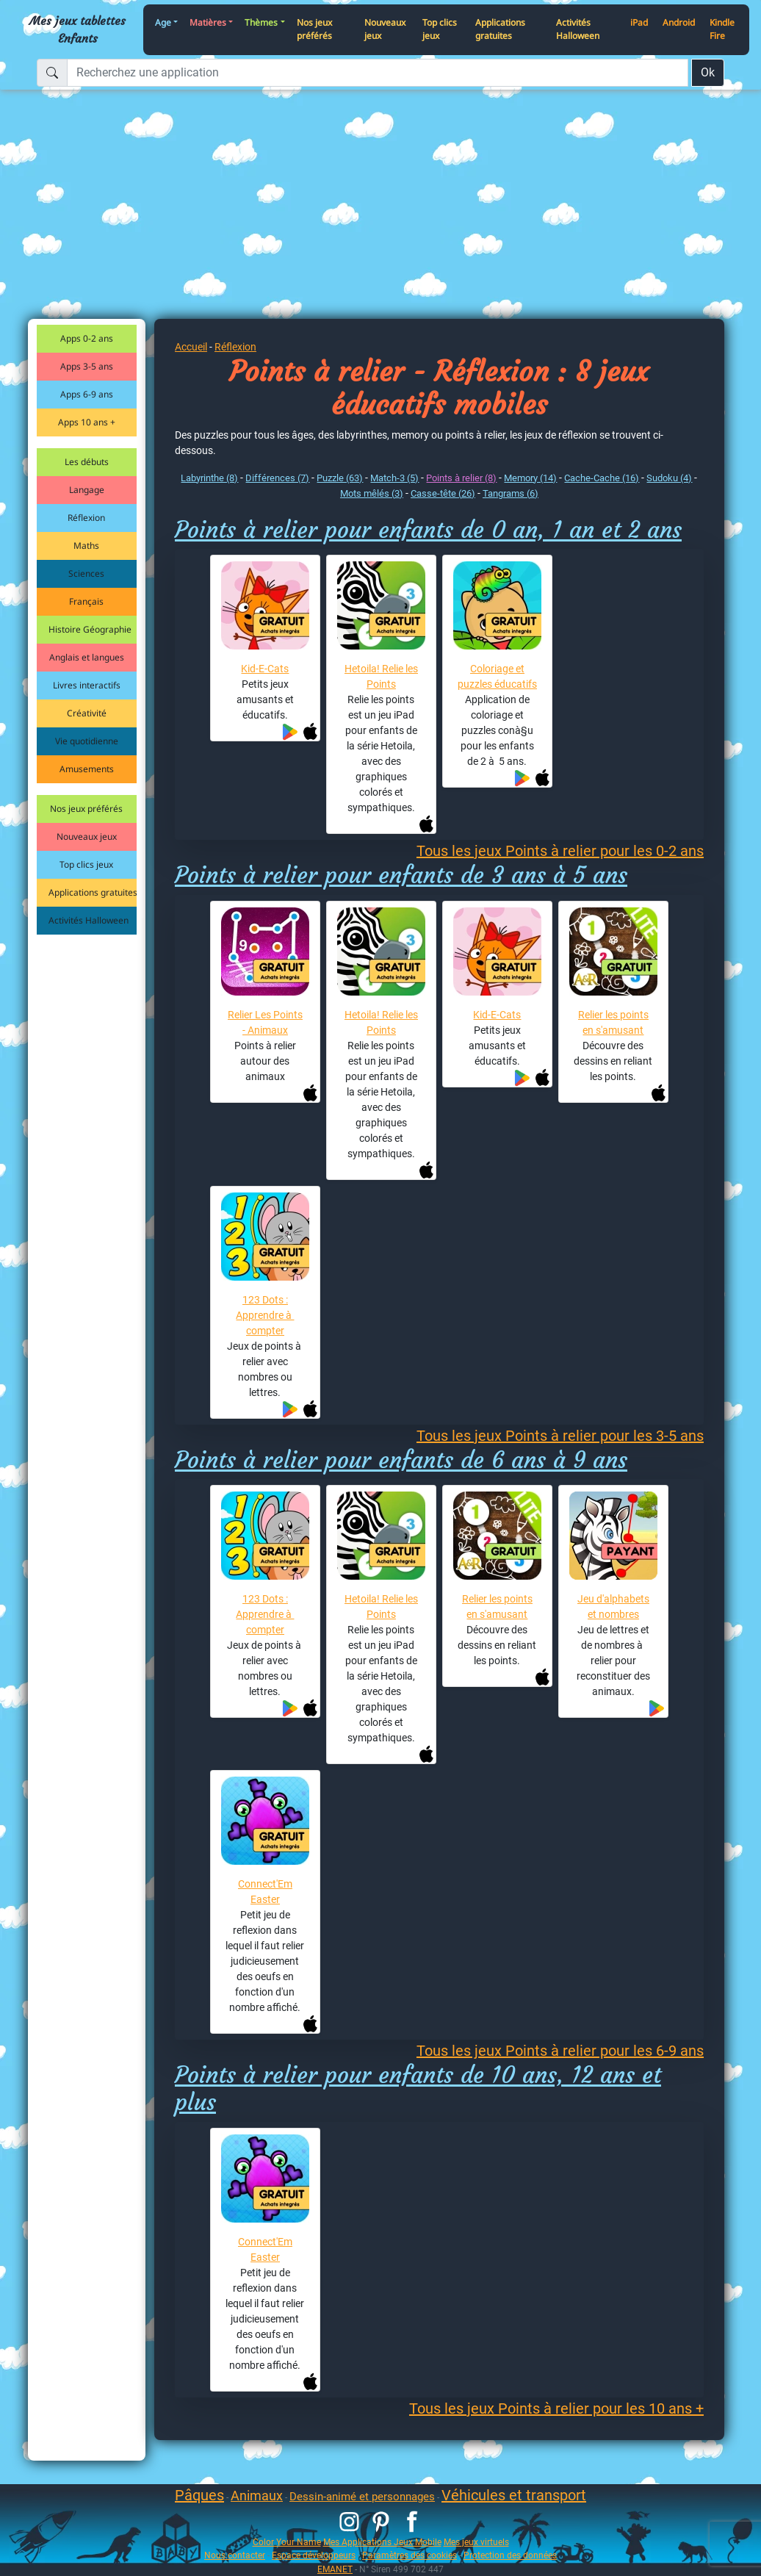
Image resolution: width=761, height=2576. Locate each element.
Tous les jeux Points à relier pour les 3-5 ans (560, 1435)
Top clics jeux (439, 29)
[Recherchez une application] (377, 73)
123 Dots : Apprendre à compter (265, 1315)
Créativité (87, 713)
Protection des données (510, 2555)
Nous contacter (234, 2555)
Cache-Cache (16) (601, 477)
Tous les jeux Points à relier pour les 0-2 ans (560, 851)
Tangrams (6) (510, 493)
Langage (86, 489)
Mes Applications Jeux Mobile (382, 2541)
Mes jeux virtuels (476, 2541)
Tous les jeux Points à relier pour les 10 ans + (556, 2408)
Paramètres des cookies (409, 2555)
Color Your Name (287, 2541)
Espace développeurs (314, 2555)
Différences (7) (277, 477)
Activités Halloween (577, 29)
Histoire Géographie (89, 629)
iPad (639, 22)
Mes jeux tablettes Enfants (77, 29)
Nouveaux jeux (384, 29)
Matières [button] (208, 22)
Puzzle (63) (340, 477)
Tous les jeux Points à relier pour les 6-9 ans (560, 2050)
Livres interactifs (86, 685)
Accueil (191, 347)
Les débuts (87, 462)
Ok (708, 72)
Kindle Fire (722, 29)
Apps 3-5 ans (86, 366)
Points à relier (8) (461, 477)
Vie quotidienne (86, 741)
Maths (86, 545)
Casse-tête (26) (443, 493)
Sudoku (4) (669, 477)
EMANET (335, 2569)
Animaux (257, 2495)
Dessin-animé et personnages (362, 2496)
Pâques (199, 2495)
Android (679, 22)
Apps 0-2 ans (86, 338)
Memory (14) (530, 477)
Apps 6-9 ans (86, 394)
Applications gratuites (500, 29)
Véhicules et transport (513, 2495)
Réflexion (86, 517)
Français (86, 601)
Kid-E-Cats (265, 668)
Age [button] (163, 22)
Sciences (86, 573)
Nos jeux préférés (314, 29)
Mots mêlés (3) (371, 493)
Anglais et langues (86, 657)
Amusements (86, 769)
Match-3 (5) (394, 477)
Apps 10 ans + (86, 422)
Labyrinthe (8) (209, 477)
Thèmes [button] (261, 22)
